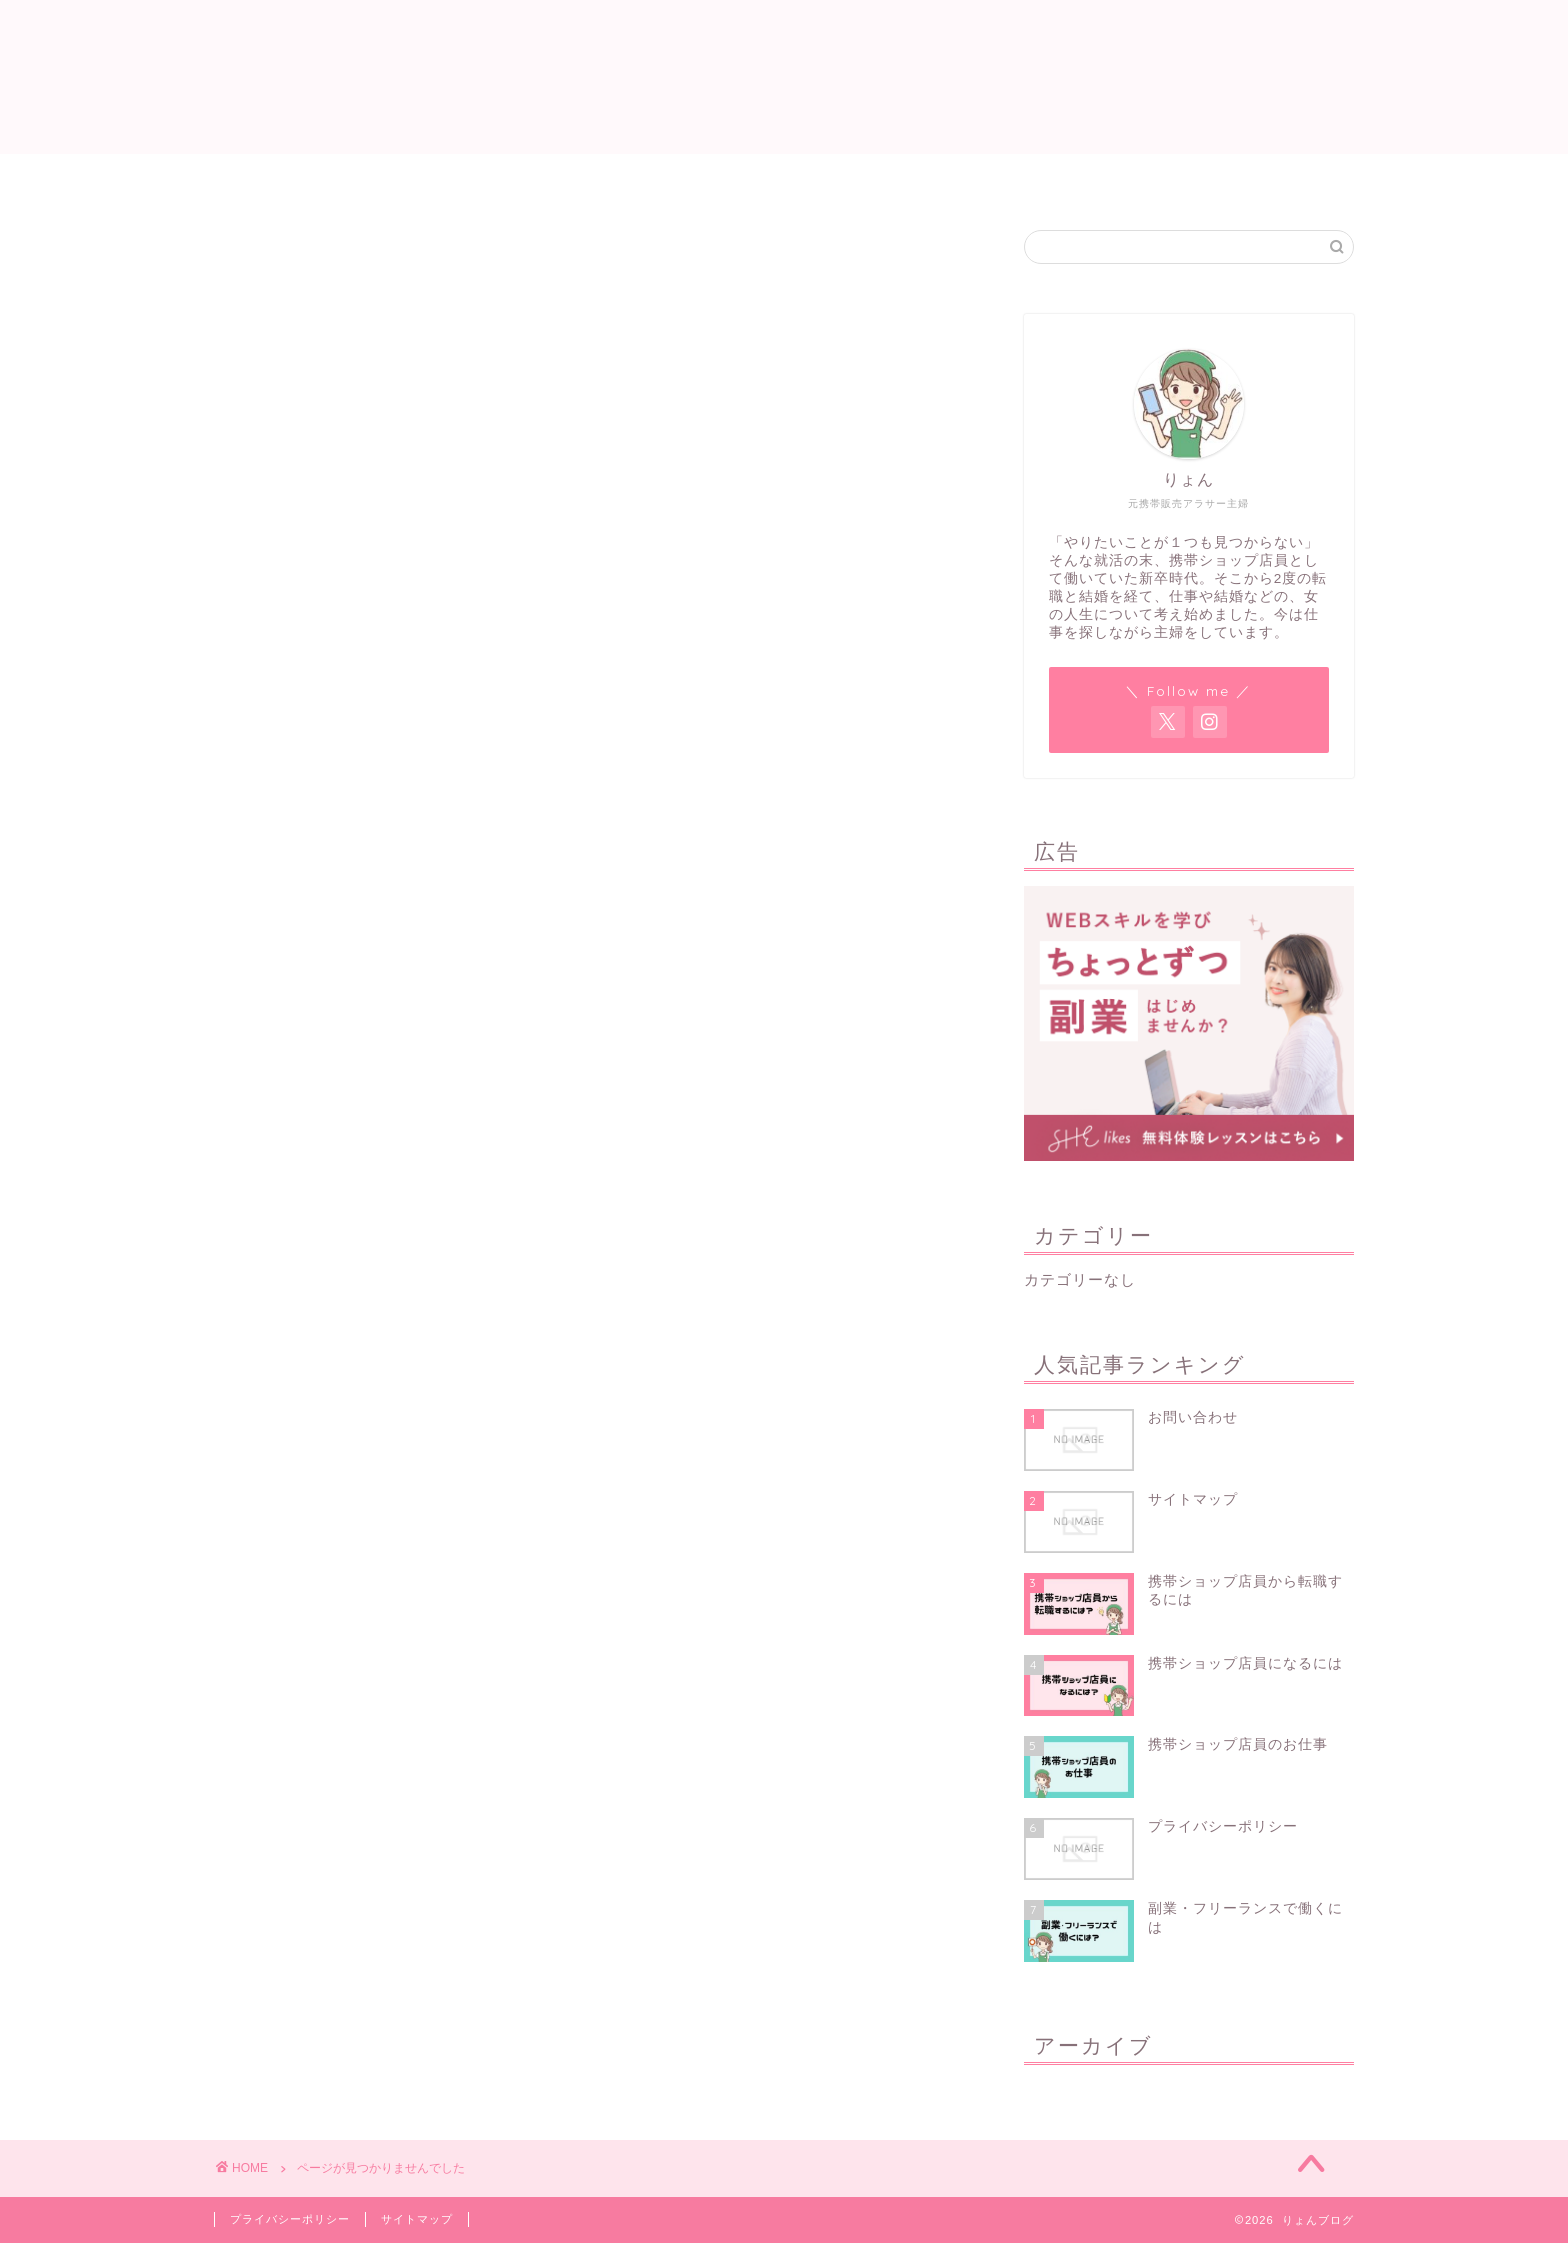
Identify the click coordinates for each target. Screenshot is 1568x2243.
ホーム (565, 178)
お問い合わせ (979, 178)
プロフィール (833, 178)
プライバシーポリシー (290, 2219)
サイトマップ (687, 178)
